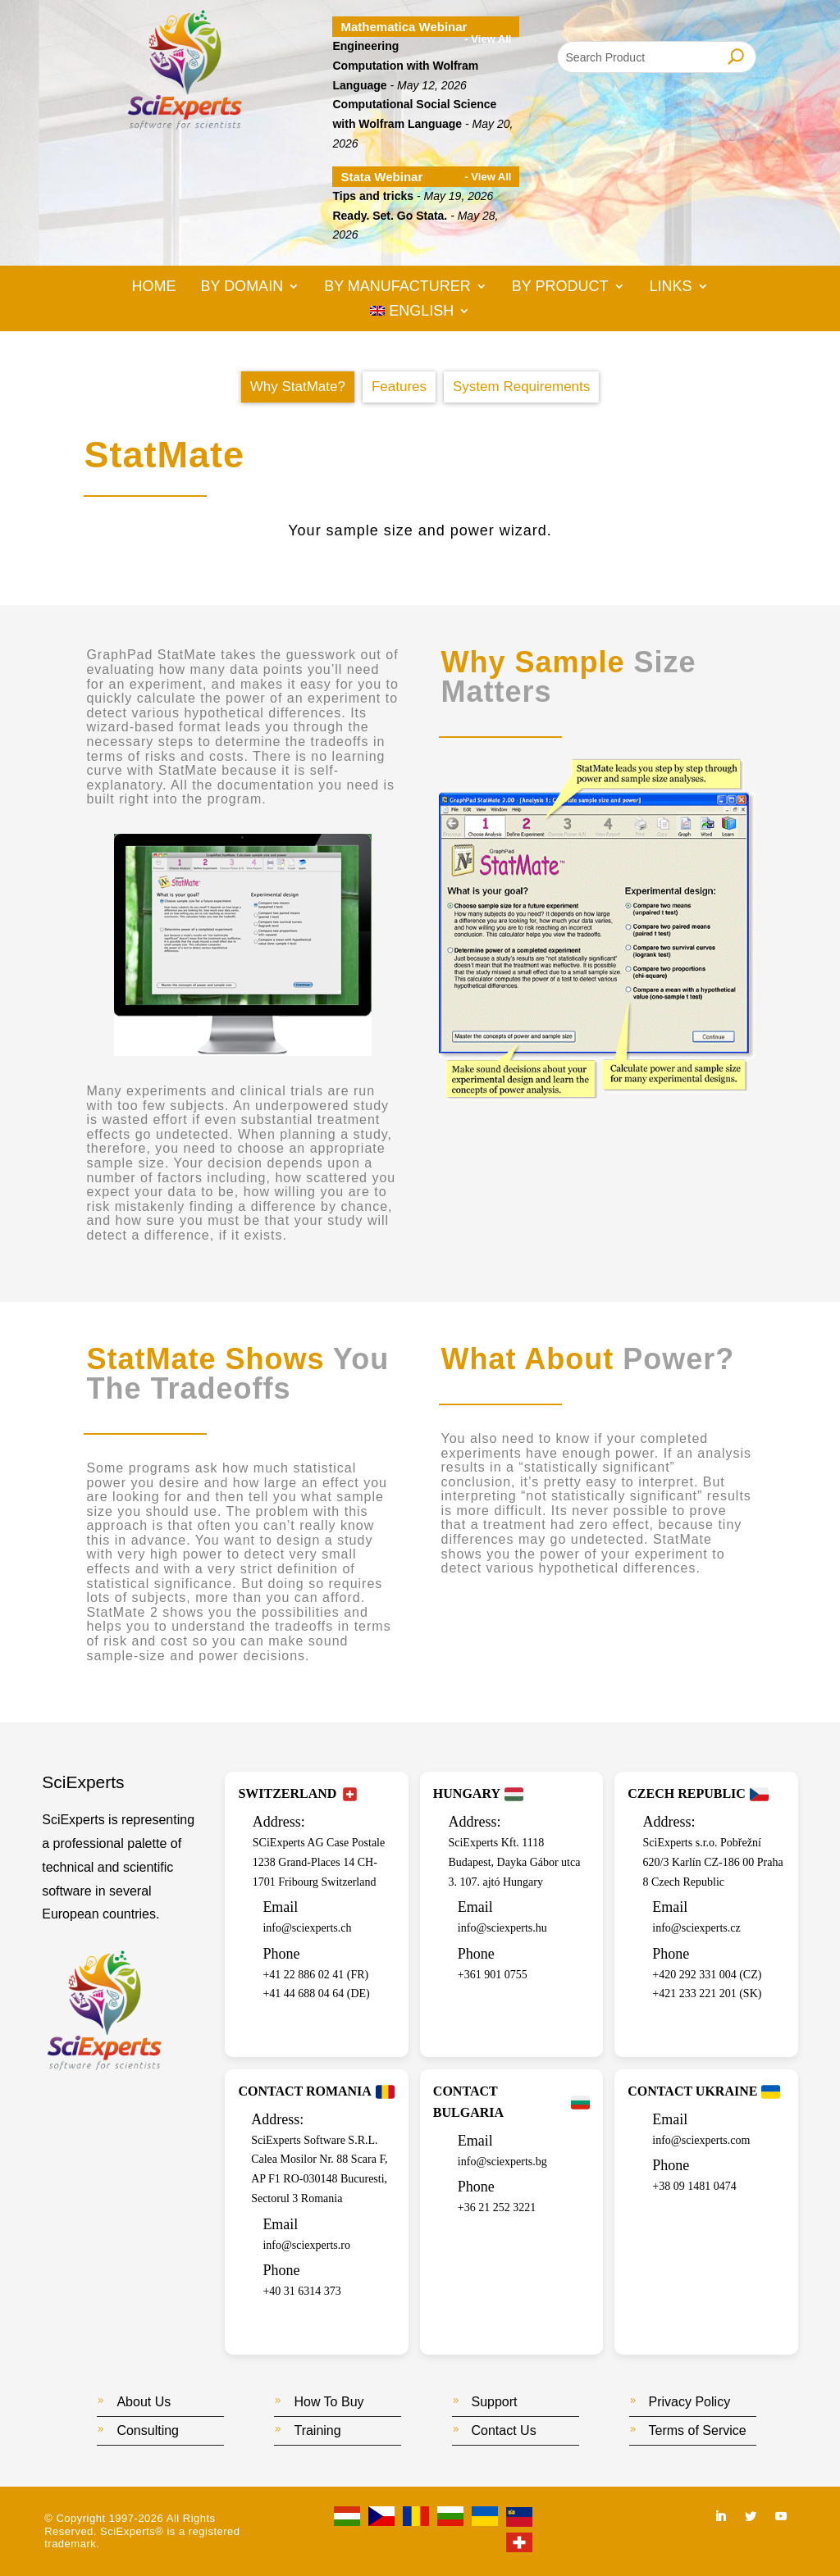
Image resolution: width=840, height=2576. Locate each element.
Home (153, 287)
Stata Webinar (381, 177)
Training (317, 2430)
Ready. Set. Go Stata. (389, 215)
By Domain (241, 287)
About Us (143, 2402)
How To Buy (328, 2402)
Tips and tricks (372, 196)
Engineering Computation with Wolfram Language (405, 65)
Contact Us (504, 2430)
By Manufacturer (397, 287)
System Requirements (521, 387)
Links (671, 287)
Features (399, 387)
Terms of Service (697, 2430)
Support (495, 2402)
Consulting (147, 2430)
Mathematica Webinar (403, 27)
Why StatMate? (297, 387)
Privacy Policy (690, 2402)
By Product (560, 287)
